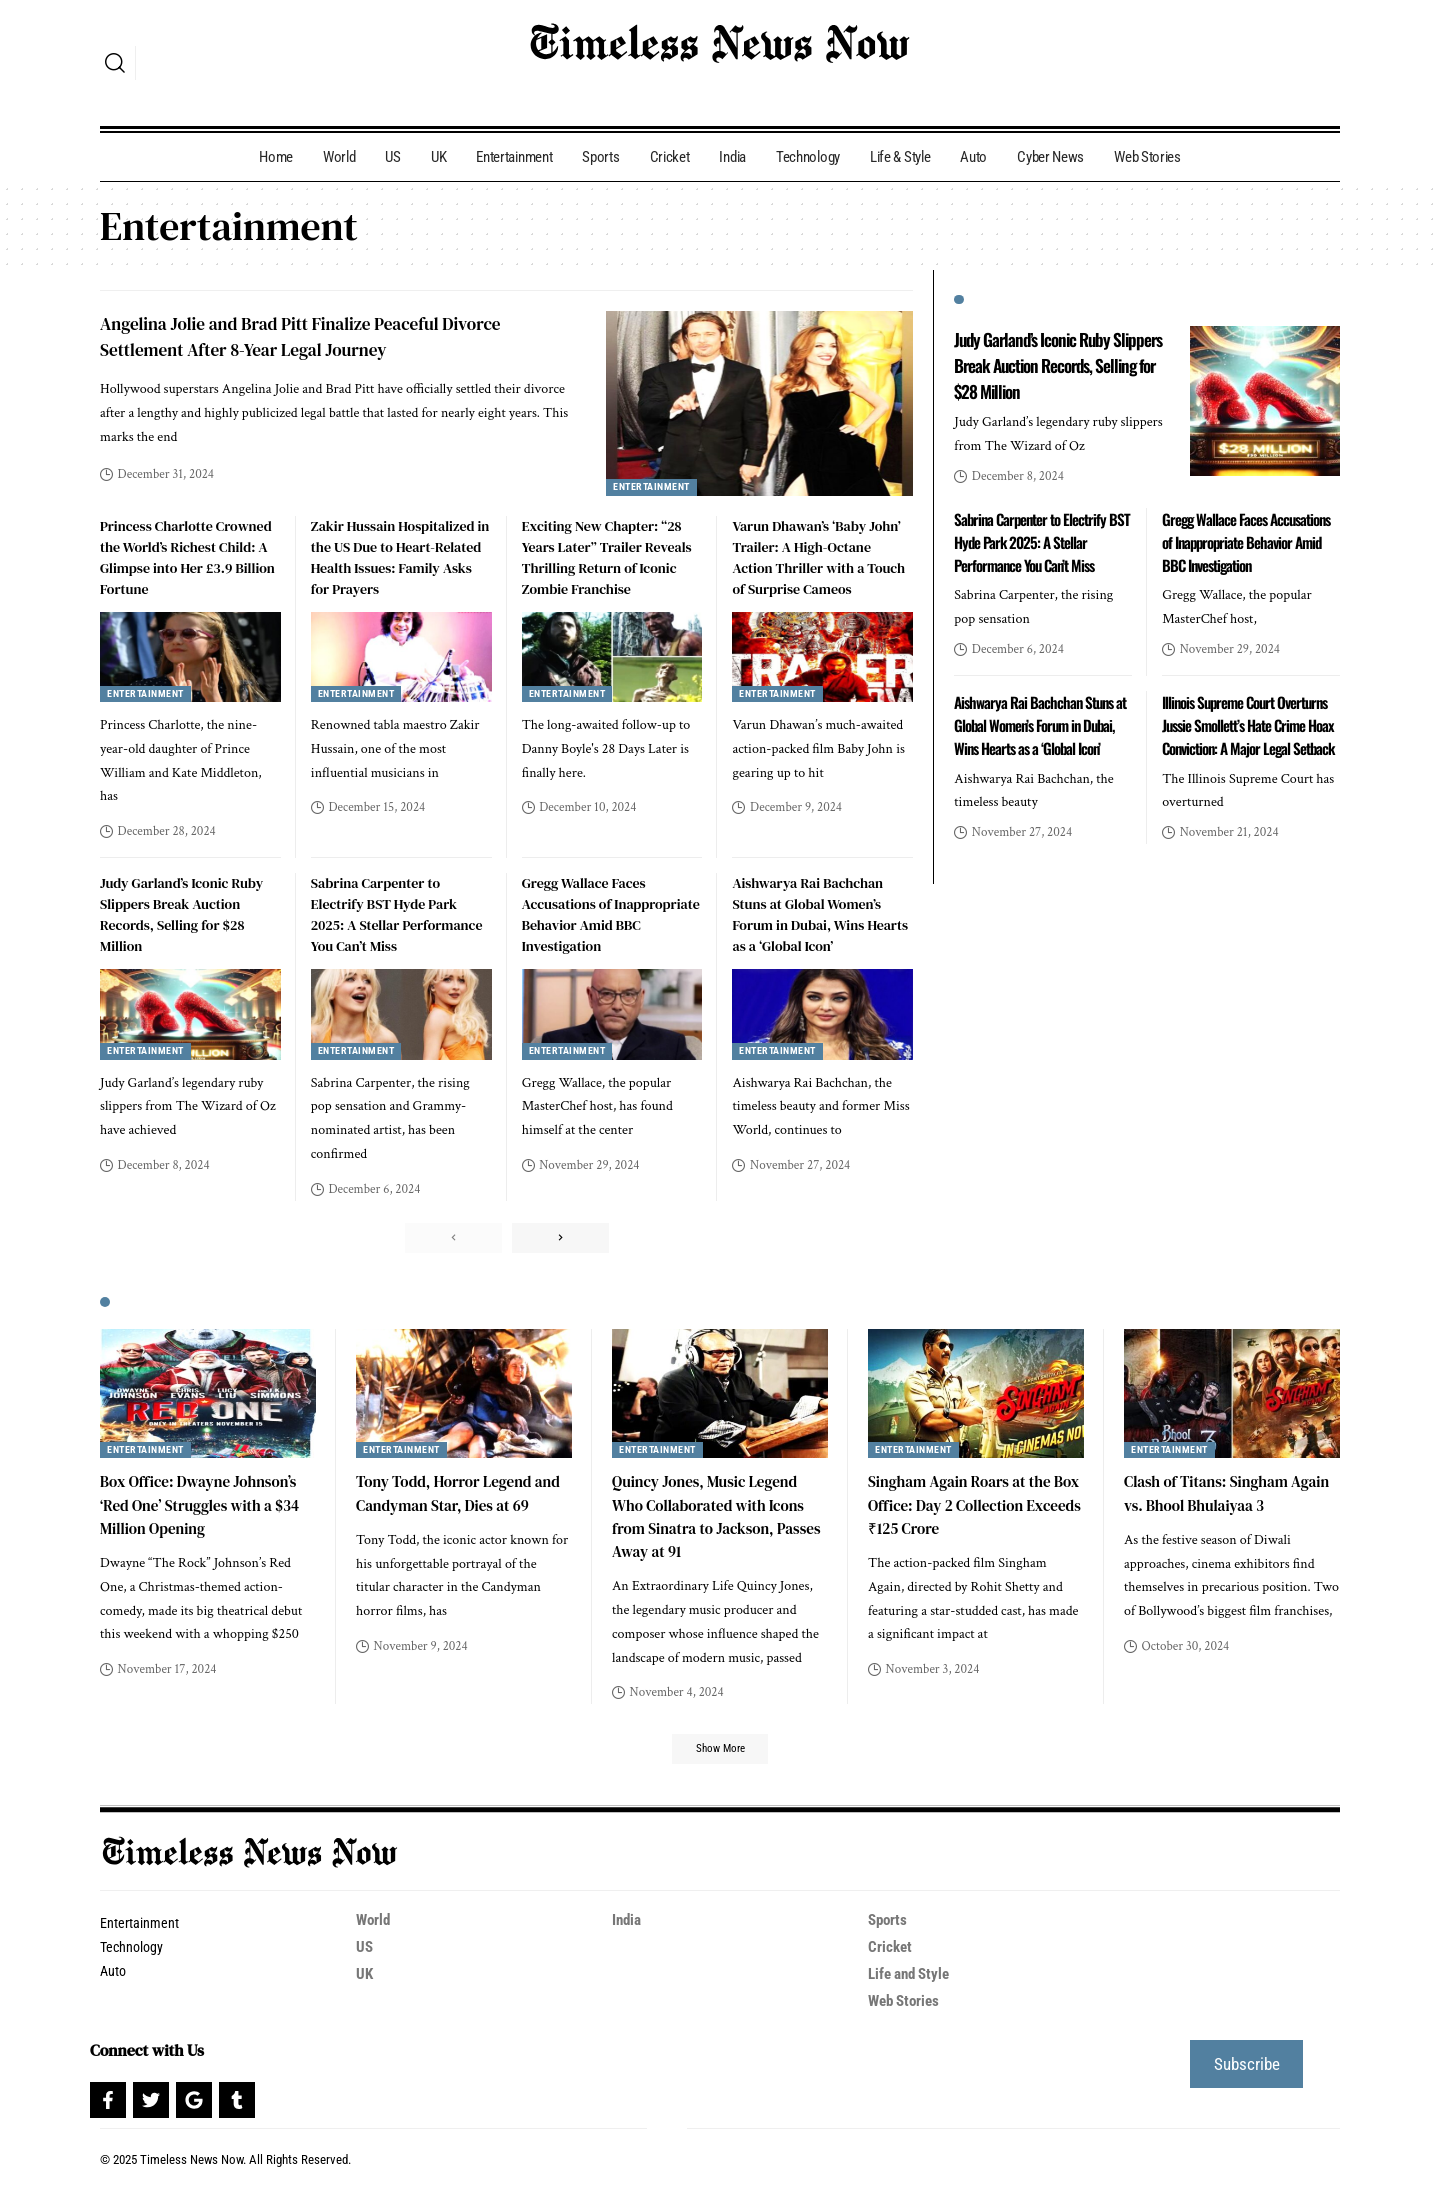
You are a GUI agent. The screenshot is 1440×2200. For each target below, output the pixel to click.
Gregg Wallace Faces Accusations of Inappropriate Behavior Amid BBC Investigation (611, 914)
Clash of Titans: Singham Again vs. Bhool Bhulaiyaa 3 (1220, 1497)
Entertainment (655, 487)
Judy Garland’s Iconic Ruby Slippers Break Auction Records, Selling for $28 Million (181, 914)
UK (365, 1982)
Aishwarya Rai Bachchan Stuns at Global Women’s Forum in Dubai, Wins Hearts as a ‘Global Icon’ (820, 914)
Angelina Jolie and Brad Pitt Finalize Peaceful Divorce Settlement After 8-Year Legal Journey (320, 335)
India (628, 1928)
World (374, 1928)
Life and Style (913, 1982)
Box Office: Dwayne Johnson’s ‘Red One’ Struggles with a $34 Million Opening (205, 1509)
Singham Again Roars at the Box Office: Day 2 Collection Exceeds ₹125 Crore (965, 1509)
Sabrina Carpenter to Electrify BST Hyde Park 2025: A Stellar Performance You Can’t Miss (397, 914)
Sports (889, 1928)
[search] (115, 63)
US (365, 1955)
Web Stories (907, 2009)
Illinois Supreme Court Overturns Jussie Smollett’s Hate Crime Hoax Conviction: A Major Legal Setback (1248, 756)
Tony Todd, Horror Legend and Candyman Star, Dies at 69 (463, 1497)
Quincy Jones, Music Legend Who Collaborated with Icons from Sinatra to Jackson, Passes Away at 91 (713, 1521)
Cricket (891, 1955)
